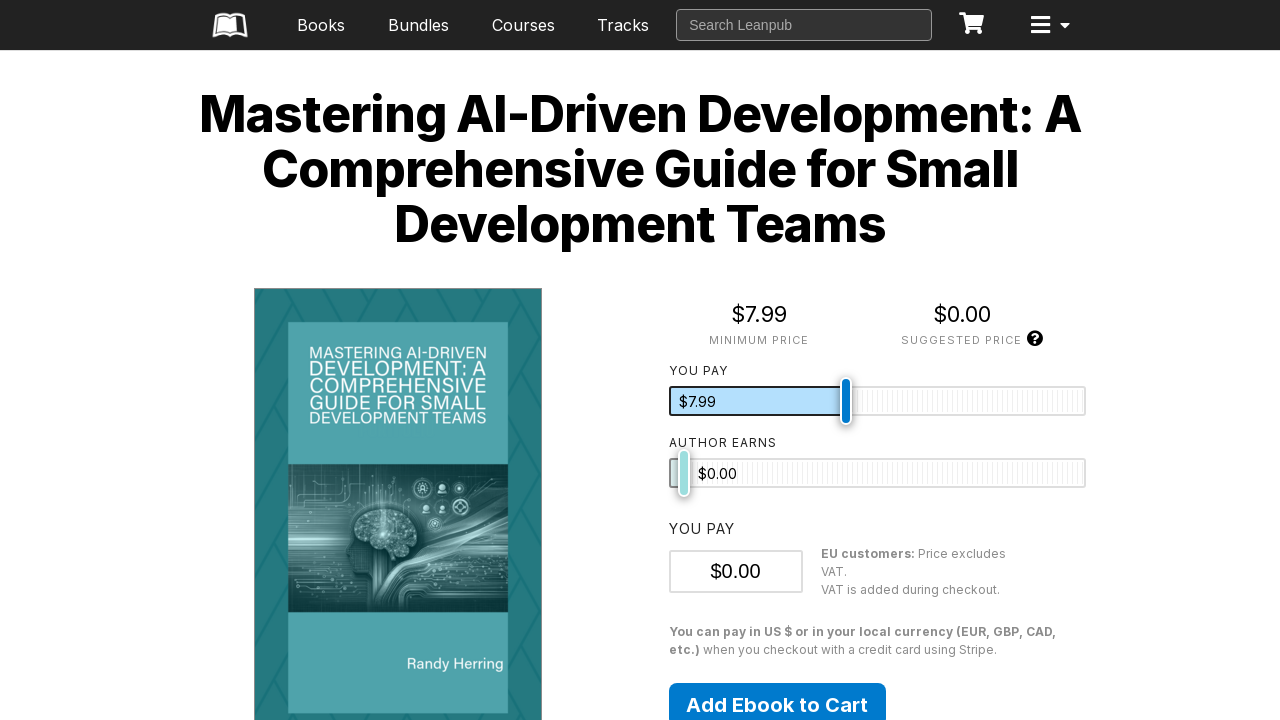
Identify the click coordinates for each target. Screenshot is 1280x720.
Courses (523, 25)
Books (321, 25)
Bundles (418, 25)
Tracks (623, 25)
